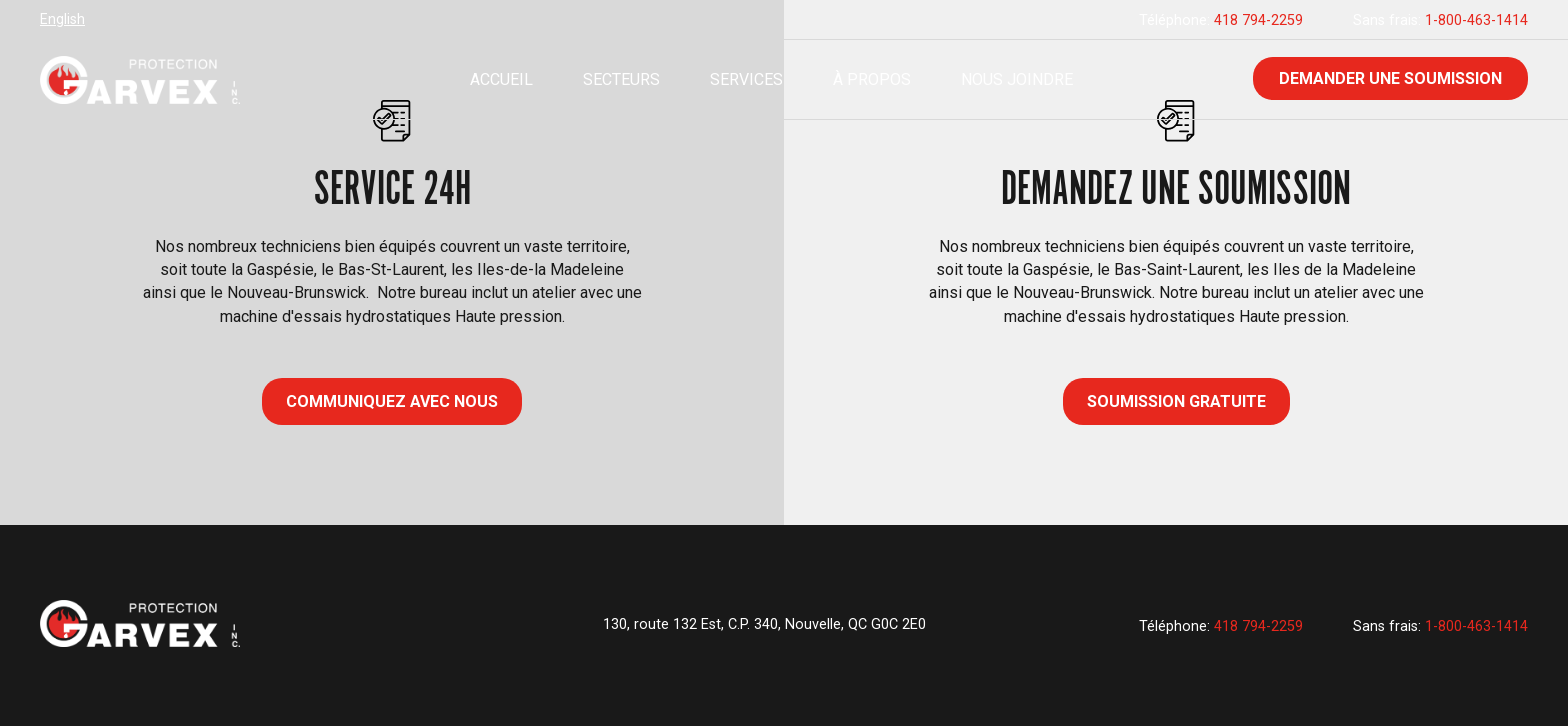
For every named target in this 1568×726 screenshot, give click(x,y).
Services (746, 79)
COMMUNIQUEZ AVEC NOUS (392, 401)
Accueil (501, 79)
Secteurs (621, 79)
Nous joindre (1017, 79)
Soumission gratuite (1176, 401)
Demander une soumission (1390, 78)
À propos (872, 79)
